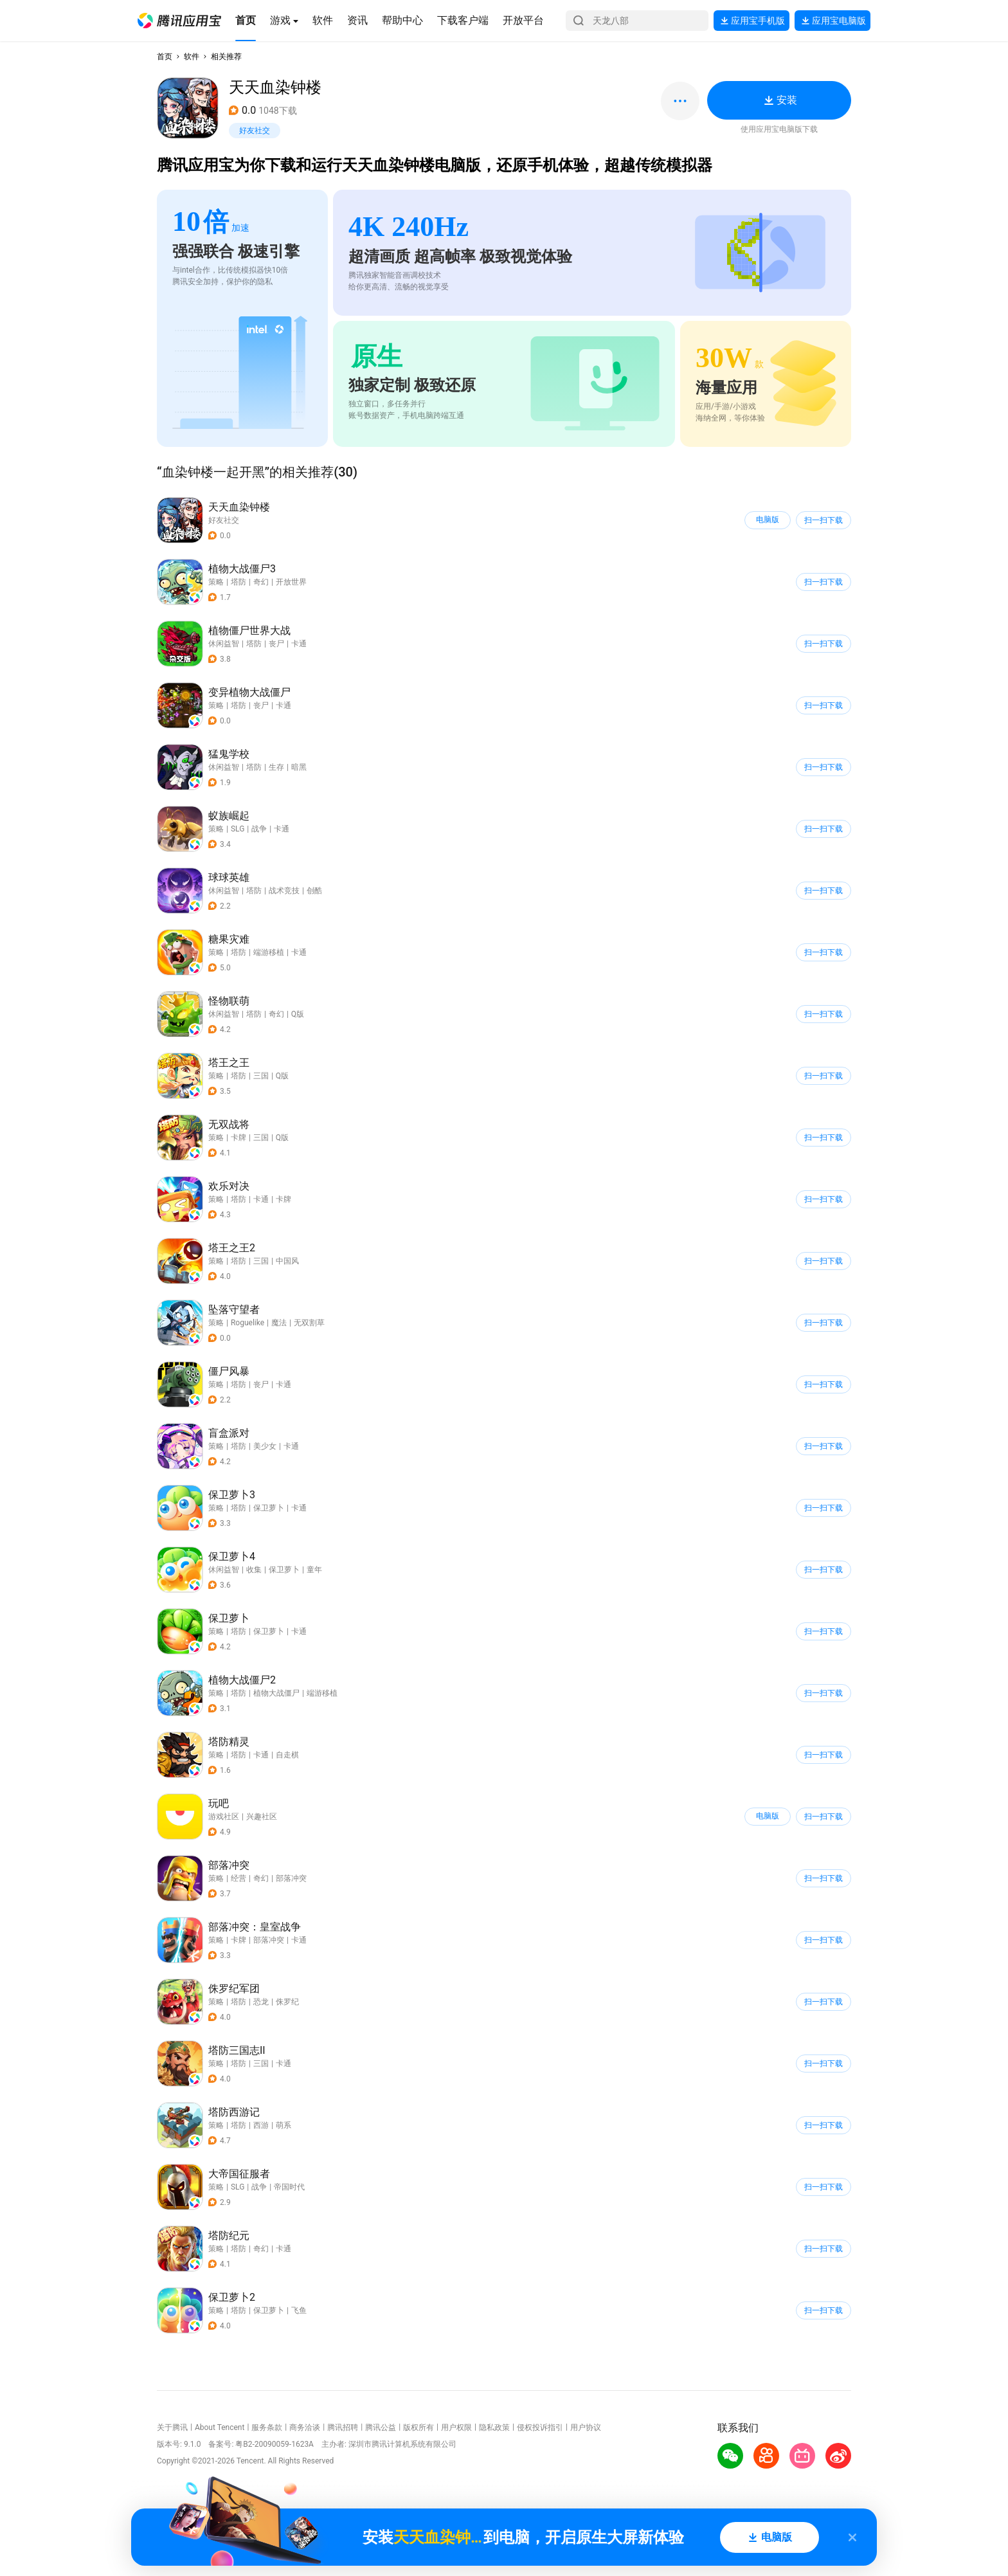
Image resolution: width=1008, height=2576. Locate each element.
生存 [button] (276, 767)
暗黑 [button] (299, 767)
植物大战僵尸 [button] (276, 1693)
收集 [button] (254, 1569)
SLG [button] (237, 828)
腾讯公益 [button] (380, 2427)
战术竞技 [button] (284, 890)
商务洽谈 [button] (304, 2427)
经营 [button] (238, 1878)
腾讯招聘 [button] (342, 2427)
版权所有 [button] (418, 2427)
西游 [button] (261, 2125)
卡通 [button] (299, 643)
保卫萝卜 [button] (268, 1507)
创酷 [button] (314, 890)
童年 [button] (314, 1569)
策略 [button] (216, 581)
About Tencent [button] (219, 2427)
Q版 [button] (297, 1014)
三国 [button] (261, 1075)
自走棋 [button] (287, 1754)
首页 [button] (164, 56)
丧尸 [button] (276, 643)
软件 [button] (191, 56)
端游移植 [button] (268, 952)
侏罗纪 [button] (287, 2001)
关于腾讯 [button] (172, 2427)
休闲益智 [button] (223, 643)
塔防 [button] (238, 581)
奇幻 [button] (261, 581)
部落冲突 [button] (291, 1878)
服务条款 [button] (266, 2427)
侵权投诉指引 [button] (540, 2427)
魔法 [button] (279, 1322)
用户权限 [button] (456, 2427)
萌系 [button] (283, 2125)
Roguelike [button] (247, 1322)
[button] (179, 20)
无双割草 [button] (309, 1322)
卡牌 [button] (238, 1137)
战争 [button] (259, 828)
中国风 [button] (287, 1260)
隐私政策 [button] (494, 2427)
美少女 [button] (264, 1446)
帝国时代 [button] (289, 2186)
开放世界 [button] (291, 581)
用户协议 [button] (585, 2427)
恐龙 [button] (261, 2001)
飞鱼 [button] (299, 2310)
